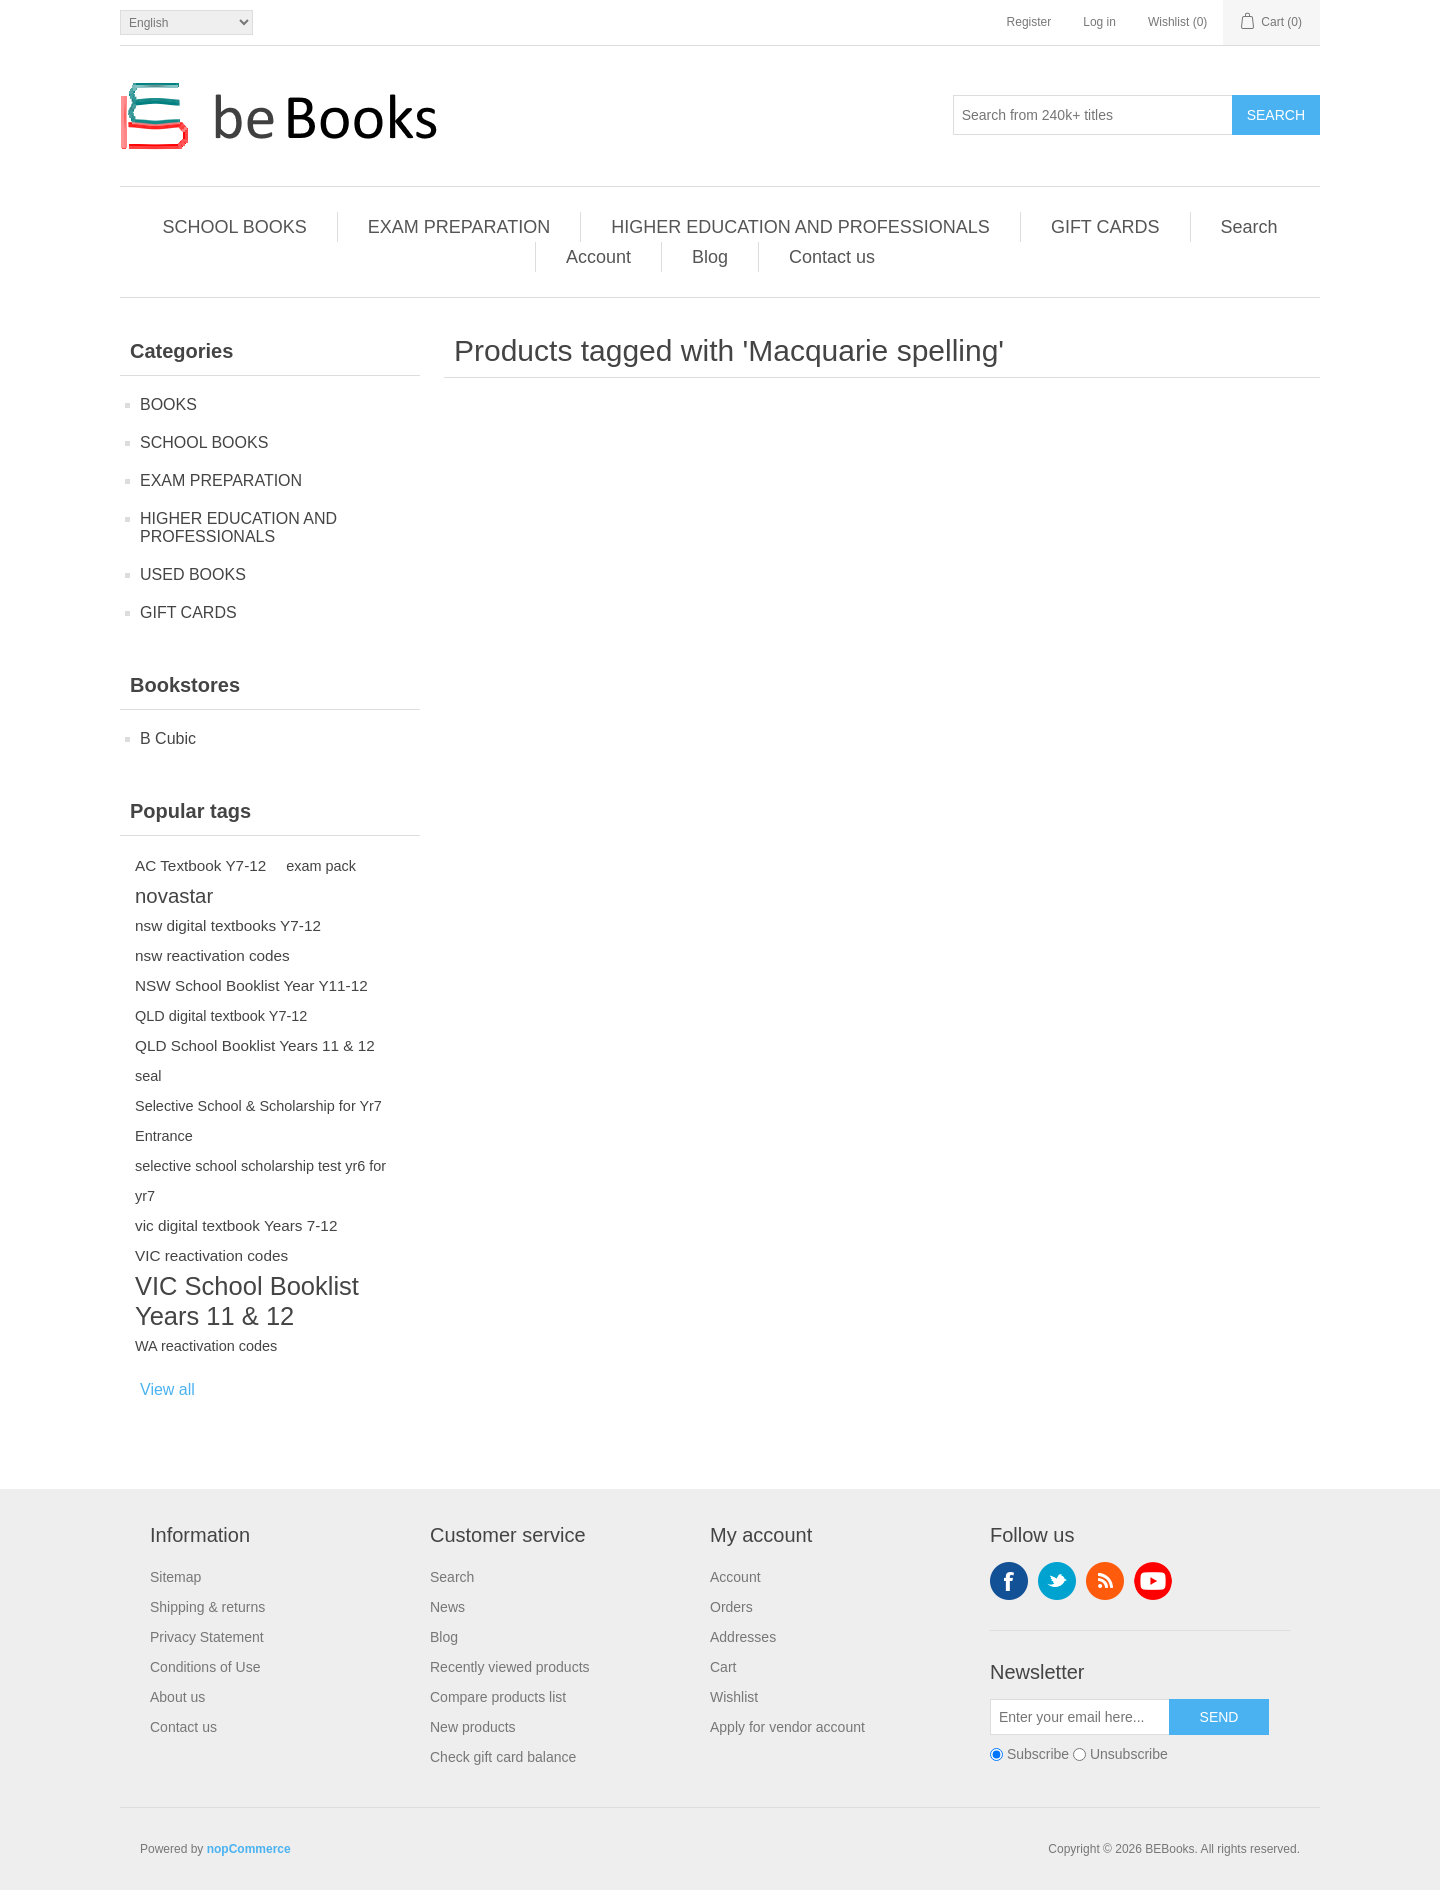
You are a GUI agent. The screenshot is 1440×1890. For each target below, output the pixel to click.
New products (473, 1727)
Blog (710, 257)
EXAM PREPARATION (459, 227)
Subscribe (1038, 1754)
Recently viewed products (510, 1667)
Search (1276, 115)
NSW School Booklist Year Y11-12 (251, 985)
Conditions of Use (205, 1667)
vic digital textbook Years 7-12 (236, 1225)
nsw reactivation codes (212, 955)
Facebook (1009, 1581)
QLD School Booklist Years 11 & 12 (255, 1045)
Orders (731, 1607)
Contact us (832, 257)
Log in (1099, 22)
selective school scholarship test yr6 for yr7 (260, 1181)
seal (148, 1076)
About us (177, 1697)
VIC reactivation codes (211, 1255)
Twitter (1057, 1581)
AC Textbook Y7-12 (200, 865)
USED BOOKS (193, 574)
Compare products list (498, 1697)
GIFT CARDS (1105, 227)
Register (1029, 22)
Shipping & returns (207, 1607)
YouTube (1153, 1581)
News (447, 1607)
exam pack (321, 866)
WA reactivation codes (206, 1346)
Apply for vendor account (787, 1727)
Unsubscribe (1129, 1754)
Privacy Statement (207, 1637)
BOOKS (168, 404)
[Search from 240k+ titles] (1093, 115)
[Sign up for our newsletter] (1080, 1717)
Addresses (743, 1637)
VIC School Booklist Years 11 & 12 (247, 1301)
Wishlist (734, 1697)
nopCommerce (249, 1849)
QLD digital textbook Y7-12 (221, 1016)
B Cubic (168, 738)
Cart (723, 1667)
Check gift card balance (503, 1757)
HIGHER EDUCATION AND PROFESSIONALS (800, 227)
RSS (1105, 1581)
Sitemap (175, 1577)
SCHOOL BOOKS (234, 227)
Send (1219, 1717)
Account (598, 257)
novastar (174, 896)
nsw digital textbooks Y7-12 (228, 925)
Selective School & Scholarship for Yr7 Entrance (258, 1121)
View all (167, 1389)
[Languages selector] (186, 22)
